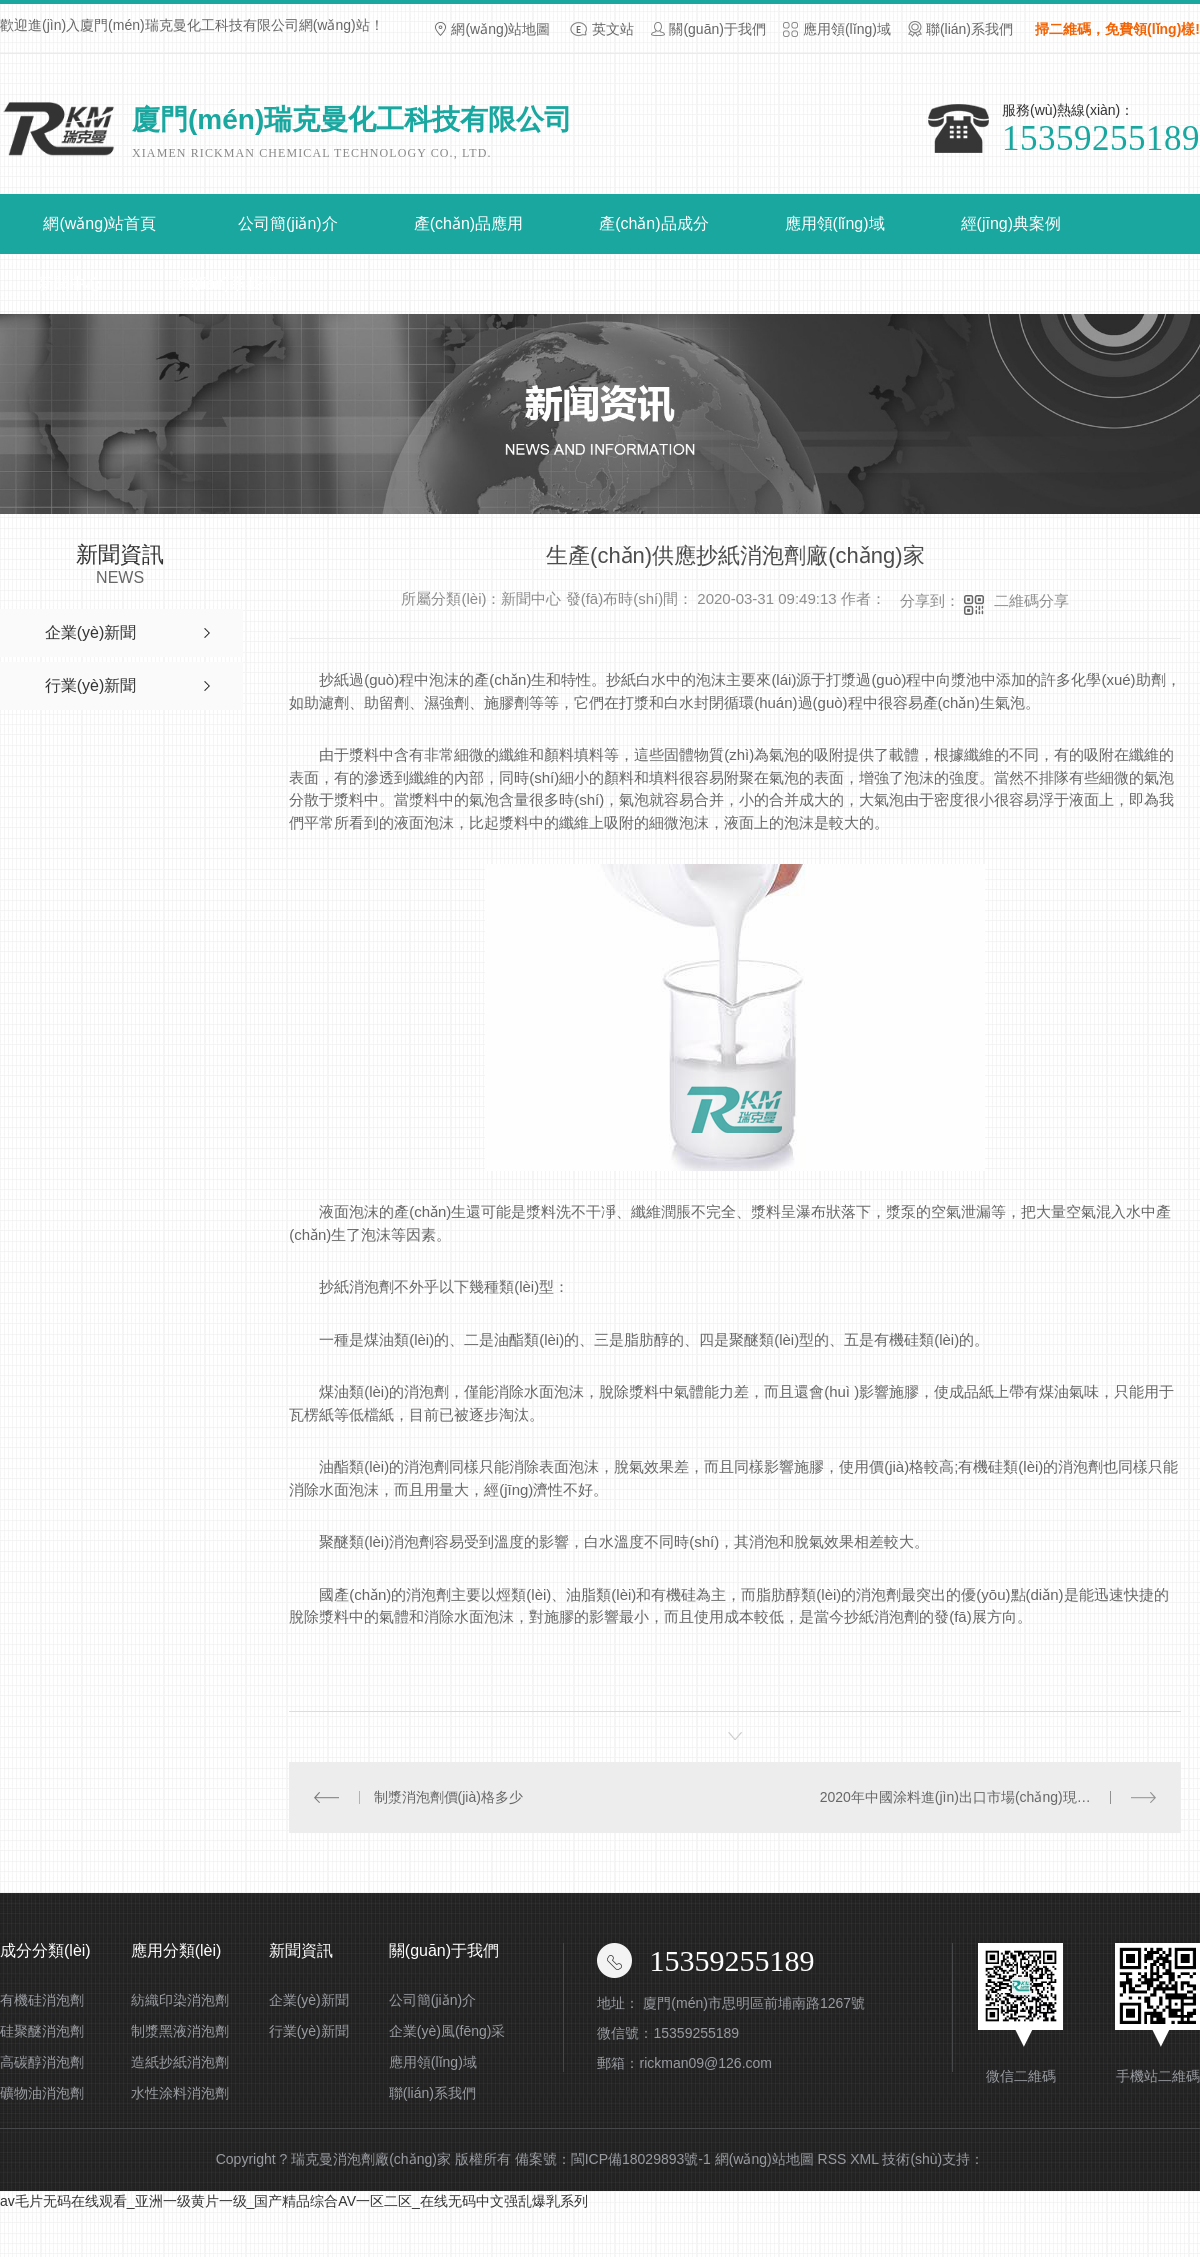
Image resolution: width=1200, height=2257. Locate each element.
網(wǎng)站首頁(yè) (99, 234)
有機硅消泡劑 (42, 2000)
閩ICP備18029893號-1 (641, 2159)
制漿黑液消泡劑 (180, 2031)
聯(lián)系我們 (969, 29)
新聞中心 (70, 283)
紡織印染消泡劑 (180, 2000)
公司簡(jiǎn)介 (288, 223)
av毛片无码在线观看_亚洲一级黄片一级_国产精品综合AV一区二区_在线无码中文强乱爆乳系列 (294, 2201)
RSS (832, 2159)
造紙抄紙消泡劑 (180, 2062)
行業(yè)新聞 (309, 2031)
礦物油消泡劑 (42, 2093)
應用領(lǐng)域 (847, 29)
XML (864, 2159)
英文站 (613, 29)
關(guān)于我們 (717, 29)
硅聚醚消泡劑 (42, 2031)
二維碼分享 (1031, 600)
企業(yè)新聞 (309, 2000)
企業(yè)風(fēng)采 (447, 2031)
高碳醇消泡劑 (42, 2062)
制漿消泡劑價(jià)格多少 (447, 1797)
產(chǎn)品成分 (653, 223)
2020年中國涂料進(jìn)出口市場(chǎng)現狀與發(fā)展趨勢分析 (988, 1797)
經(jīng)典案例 (1011, 223)
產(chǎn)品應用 (468, 223)
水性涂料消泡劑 (180, 2093)
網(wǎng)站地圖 (500, 29)
